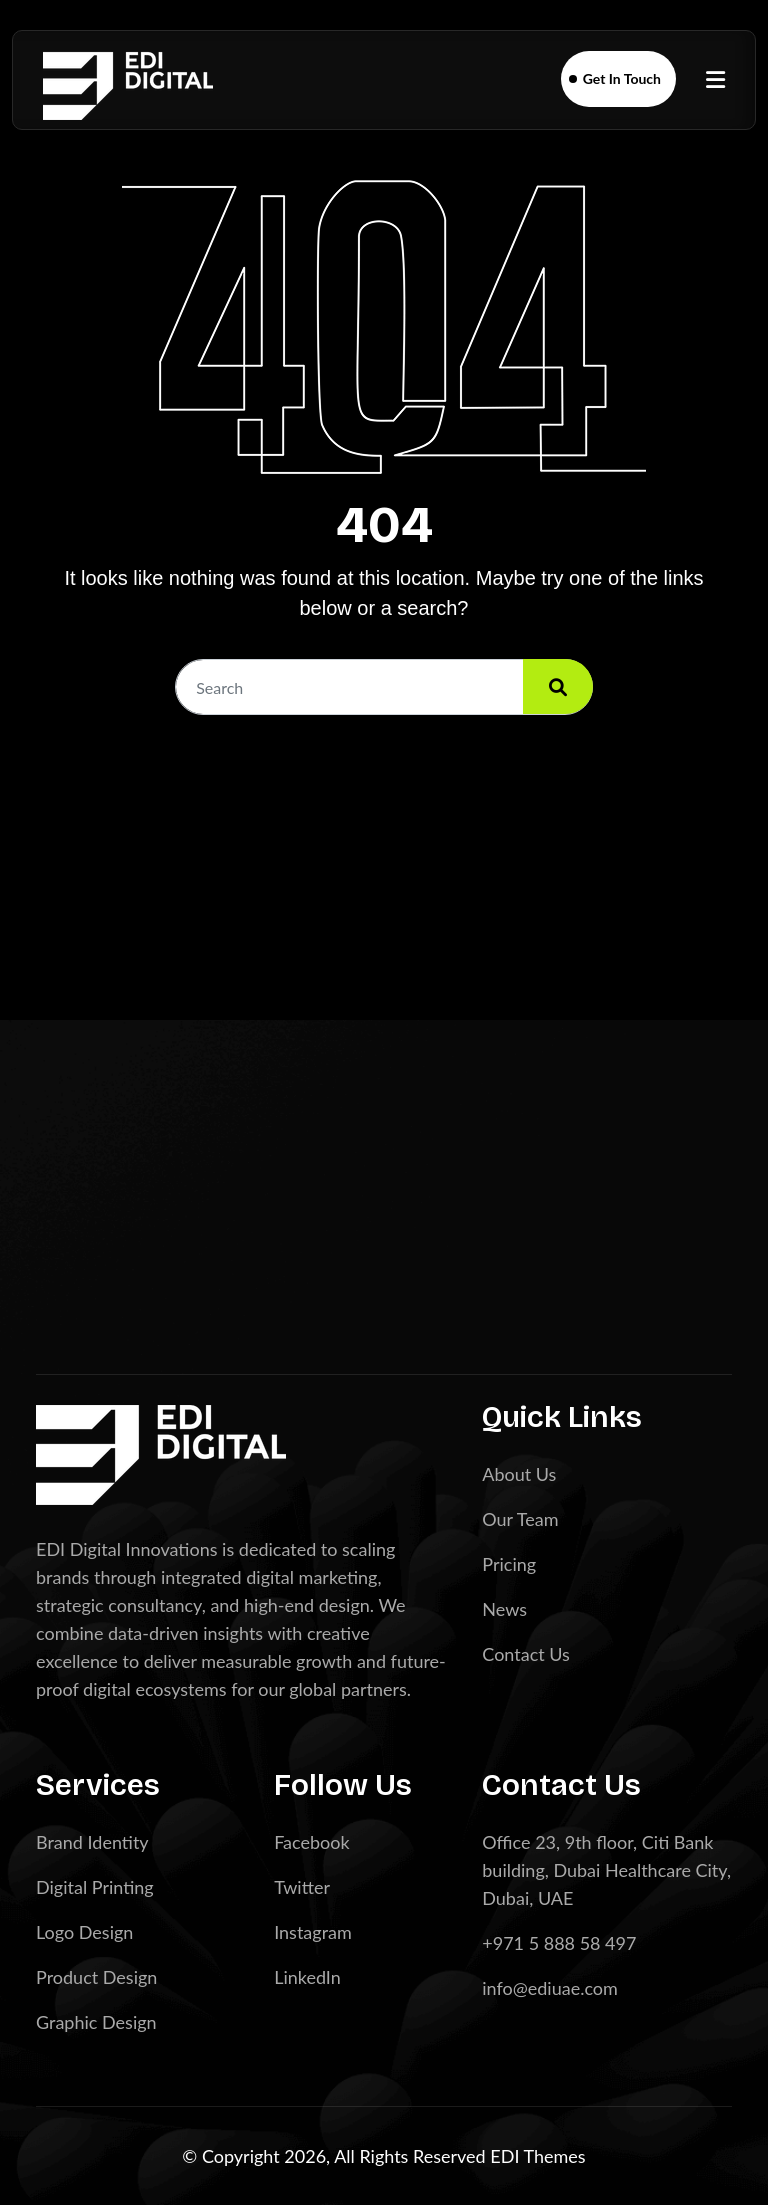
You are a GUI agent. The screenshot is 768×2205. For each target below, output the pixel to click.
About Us (519, 1474)
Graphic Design (96, 2022)
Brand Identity (92, 1842)
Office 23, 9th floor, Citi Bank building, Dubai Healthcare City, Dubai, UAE (606, 1870)
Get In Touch (622, 78)
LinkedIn (307, 1977)
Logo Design (84, 1932)
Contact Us (526, 1654)
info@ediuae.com (550, 1988)
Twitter (302, 1887)
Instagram (313, 1932)
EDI (506, 2156)
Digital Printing (95, 1887)
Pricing (509, 1564)
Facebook (311, 1842)
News (504, 1609)
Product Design (96, 1977)
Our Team (520, 1519)
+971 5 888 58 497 (559, 1943)
